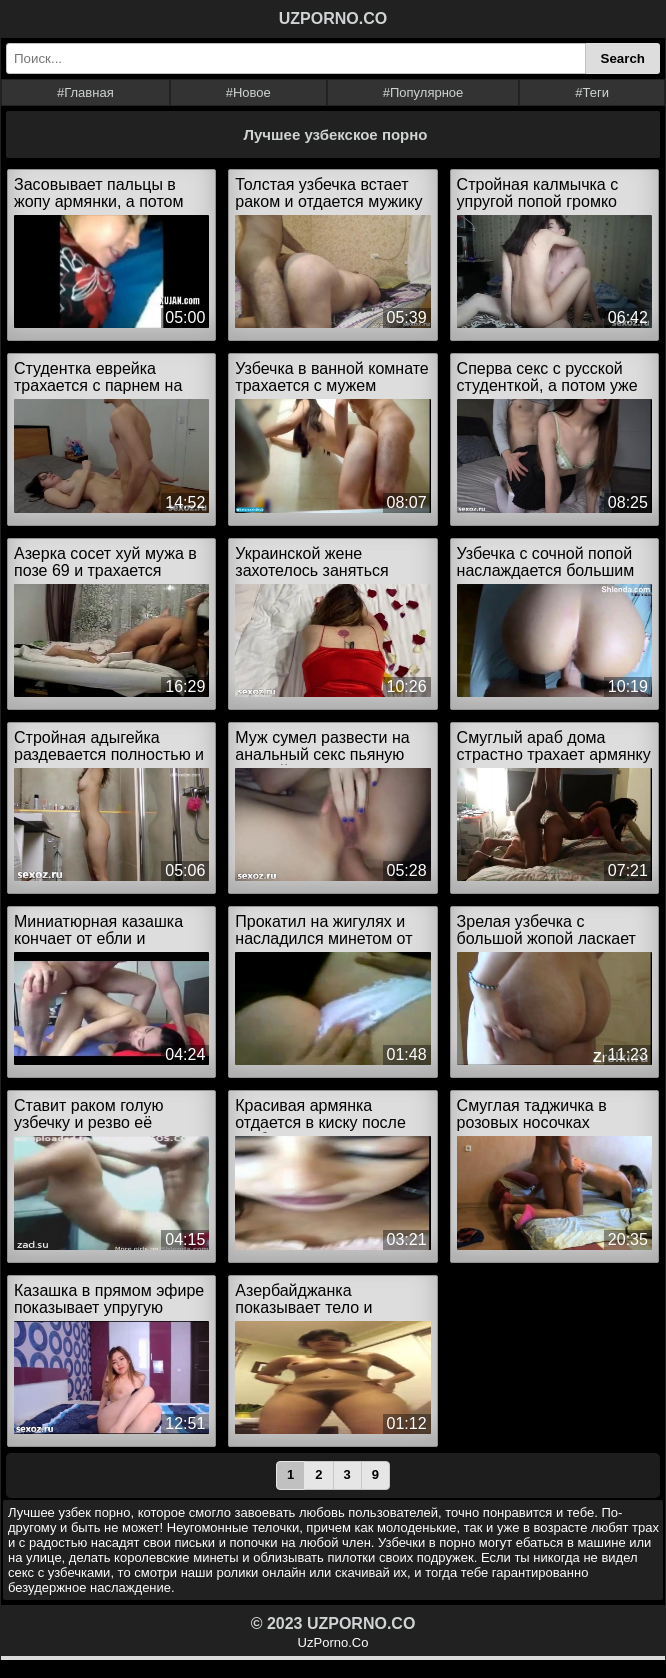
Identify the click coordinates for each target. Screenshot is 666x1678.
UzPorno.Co (333, 1642)
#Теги (592, 92)
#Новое (248, 92)
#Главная (85, 92)
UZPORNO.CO (333, 18)
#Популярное (423, 92)
